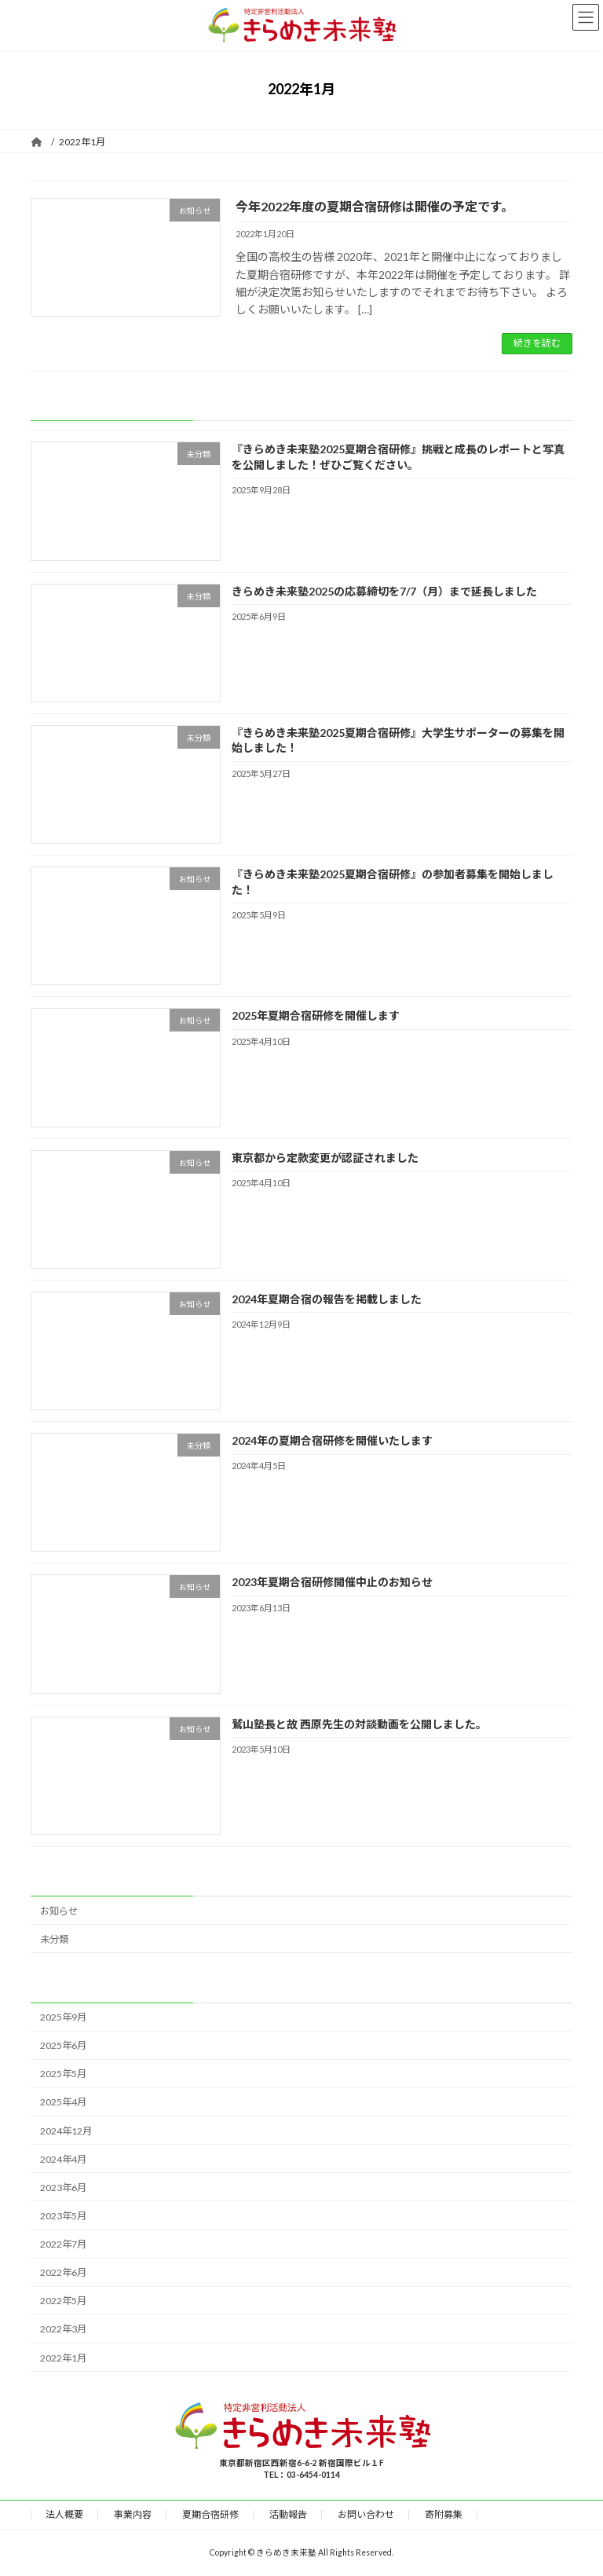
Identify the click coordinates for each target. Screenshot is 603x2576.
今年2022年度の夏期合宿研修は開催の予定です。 (374, 206)
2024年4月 (63, 2158)
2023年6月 (63, 2187)
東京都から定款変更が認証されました (325, 1156)
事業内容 (133, 2514)
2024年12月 (66, 2130)
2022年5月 (63, 2301)
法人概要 (64, 2514)
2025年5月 (63, 2073)
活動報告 (288, 2514)
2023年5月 (63, 2216)
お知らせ (59, 1910)
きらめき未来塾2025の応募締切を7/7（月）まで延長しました (384, 590)
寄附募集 (443, 2514)
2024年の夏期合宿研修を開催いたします (332, 1440)
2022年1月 (63, 2357)
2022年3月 (63, 2329)
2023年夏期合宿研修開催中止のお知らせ (332, 1581)
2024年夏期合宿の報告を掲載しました (327, 1299)
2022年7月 (63, 2244)
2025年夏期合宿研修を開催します (316, 1015)
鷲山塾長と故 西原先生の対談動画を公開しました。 (359, 1723)
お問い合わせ (366, 2514)
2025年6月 (63, 2045)
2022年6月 (63, 2272)
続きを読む (537, 343)
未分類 (54, 1938)
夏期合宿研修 (210, 2514)
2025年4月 (63, 2102)
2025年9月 (63, 2017)
